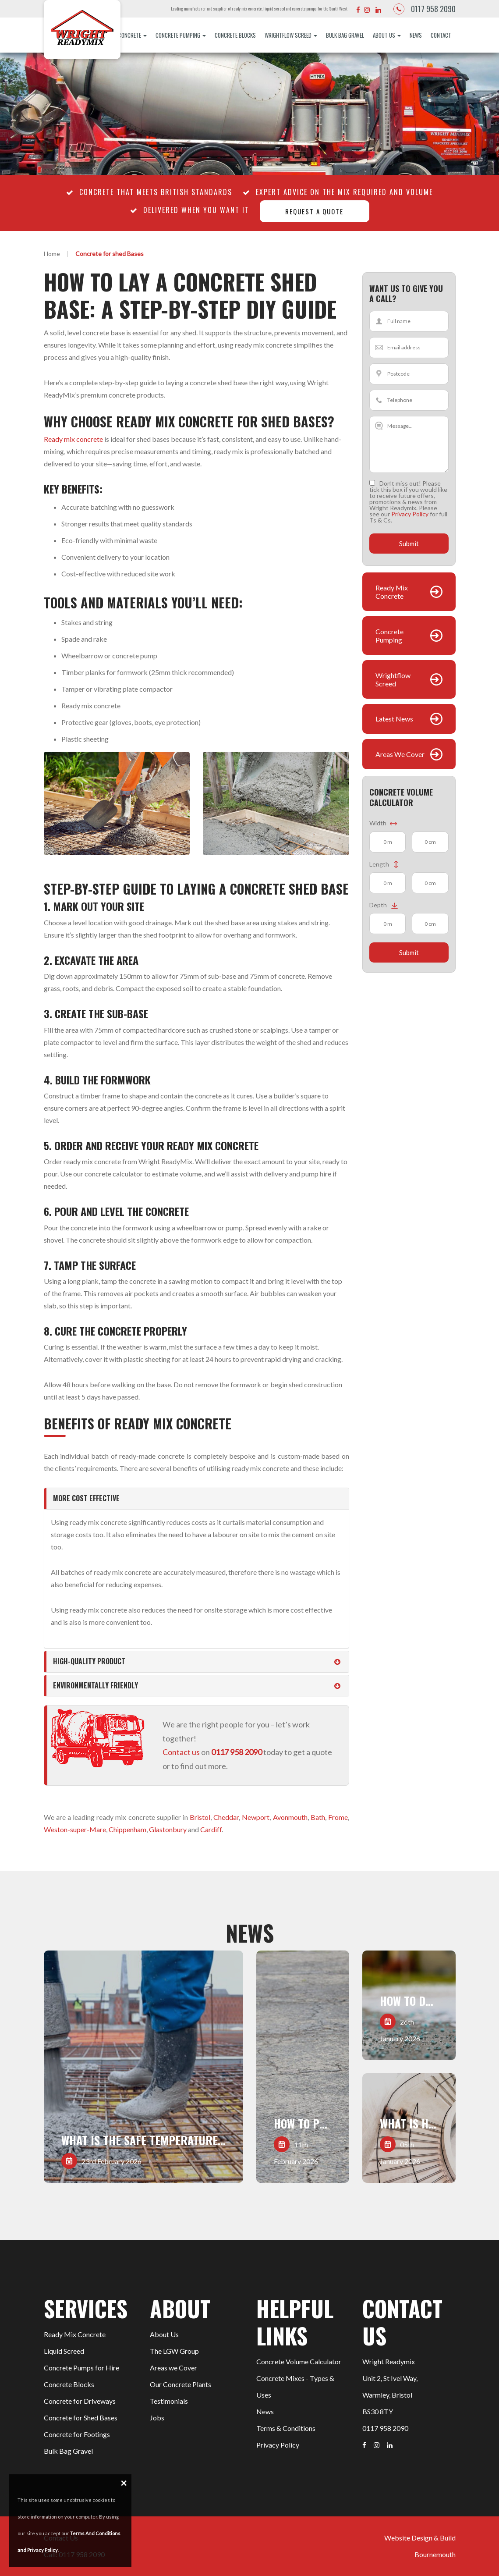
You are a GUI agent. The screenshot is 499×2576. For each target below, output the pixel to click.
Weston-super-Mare (75, 1829)
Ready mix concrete (73, 439)
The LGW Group (174, 2351)
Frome (338, 1817)
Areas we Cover (173, 2367)
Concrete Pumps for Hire (81, 2367)
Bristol (200, 1817)
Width (383, 823)
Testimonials (169, 2401)
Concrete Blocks (235, 35)
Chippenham (127, 1829)
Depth (384, 905)
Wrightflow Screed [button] (291, 35)
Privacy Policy (409, 514)
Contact (441, 35)
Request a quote (314, 211)
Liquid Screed (64, 2351)
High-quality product (89, 1661)
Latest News (394, 719)
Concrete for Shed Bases (80, 2417)
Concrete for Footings (77, 2434)
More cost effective (86, 1498)
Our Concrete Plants (180, 2384)
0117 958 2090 (433, 8)
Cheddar (226, 1817)
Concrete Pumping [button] (181, 35)
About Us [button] (387, 35)
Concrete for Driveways (80, 2401)
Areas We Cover (400, 754)
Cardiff (211, 1829)
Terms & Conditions (285, 2428)
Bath (318, 1817)
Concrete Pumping (389, 635)
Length (384, 864)
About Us (164, 2334)
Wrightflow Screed (393, 679)
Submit (409, 543)
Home (52, 253)
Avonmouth (290, 1817)
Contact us (181, 1752)
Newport (255, 1817)
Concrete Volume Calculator (298, 2361)
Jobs (157, 2417)
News (416, 35)
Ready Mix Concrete (391, 591)
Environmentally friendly (95, 1685)
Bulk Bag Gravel (345, 35)
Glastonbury (168, 1829)
